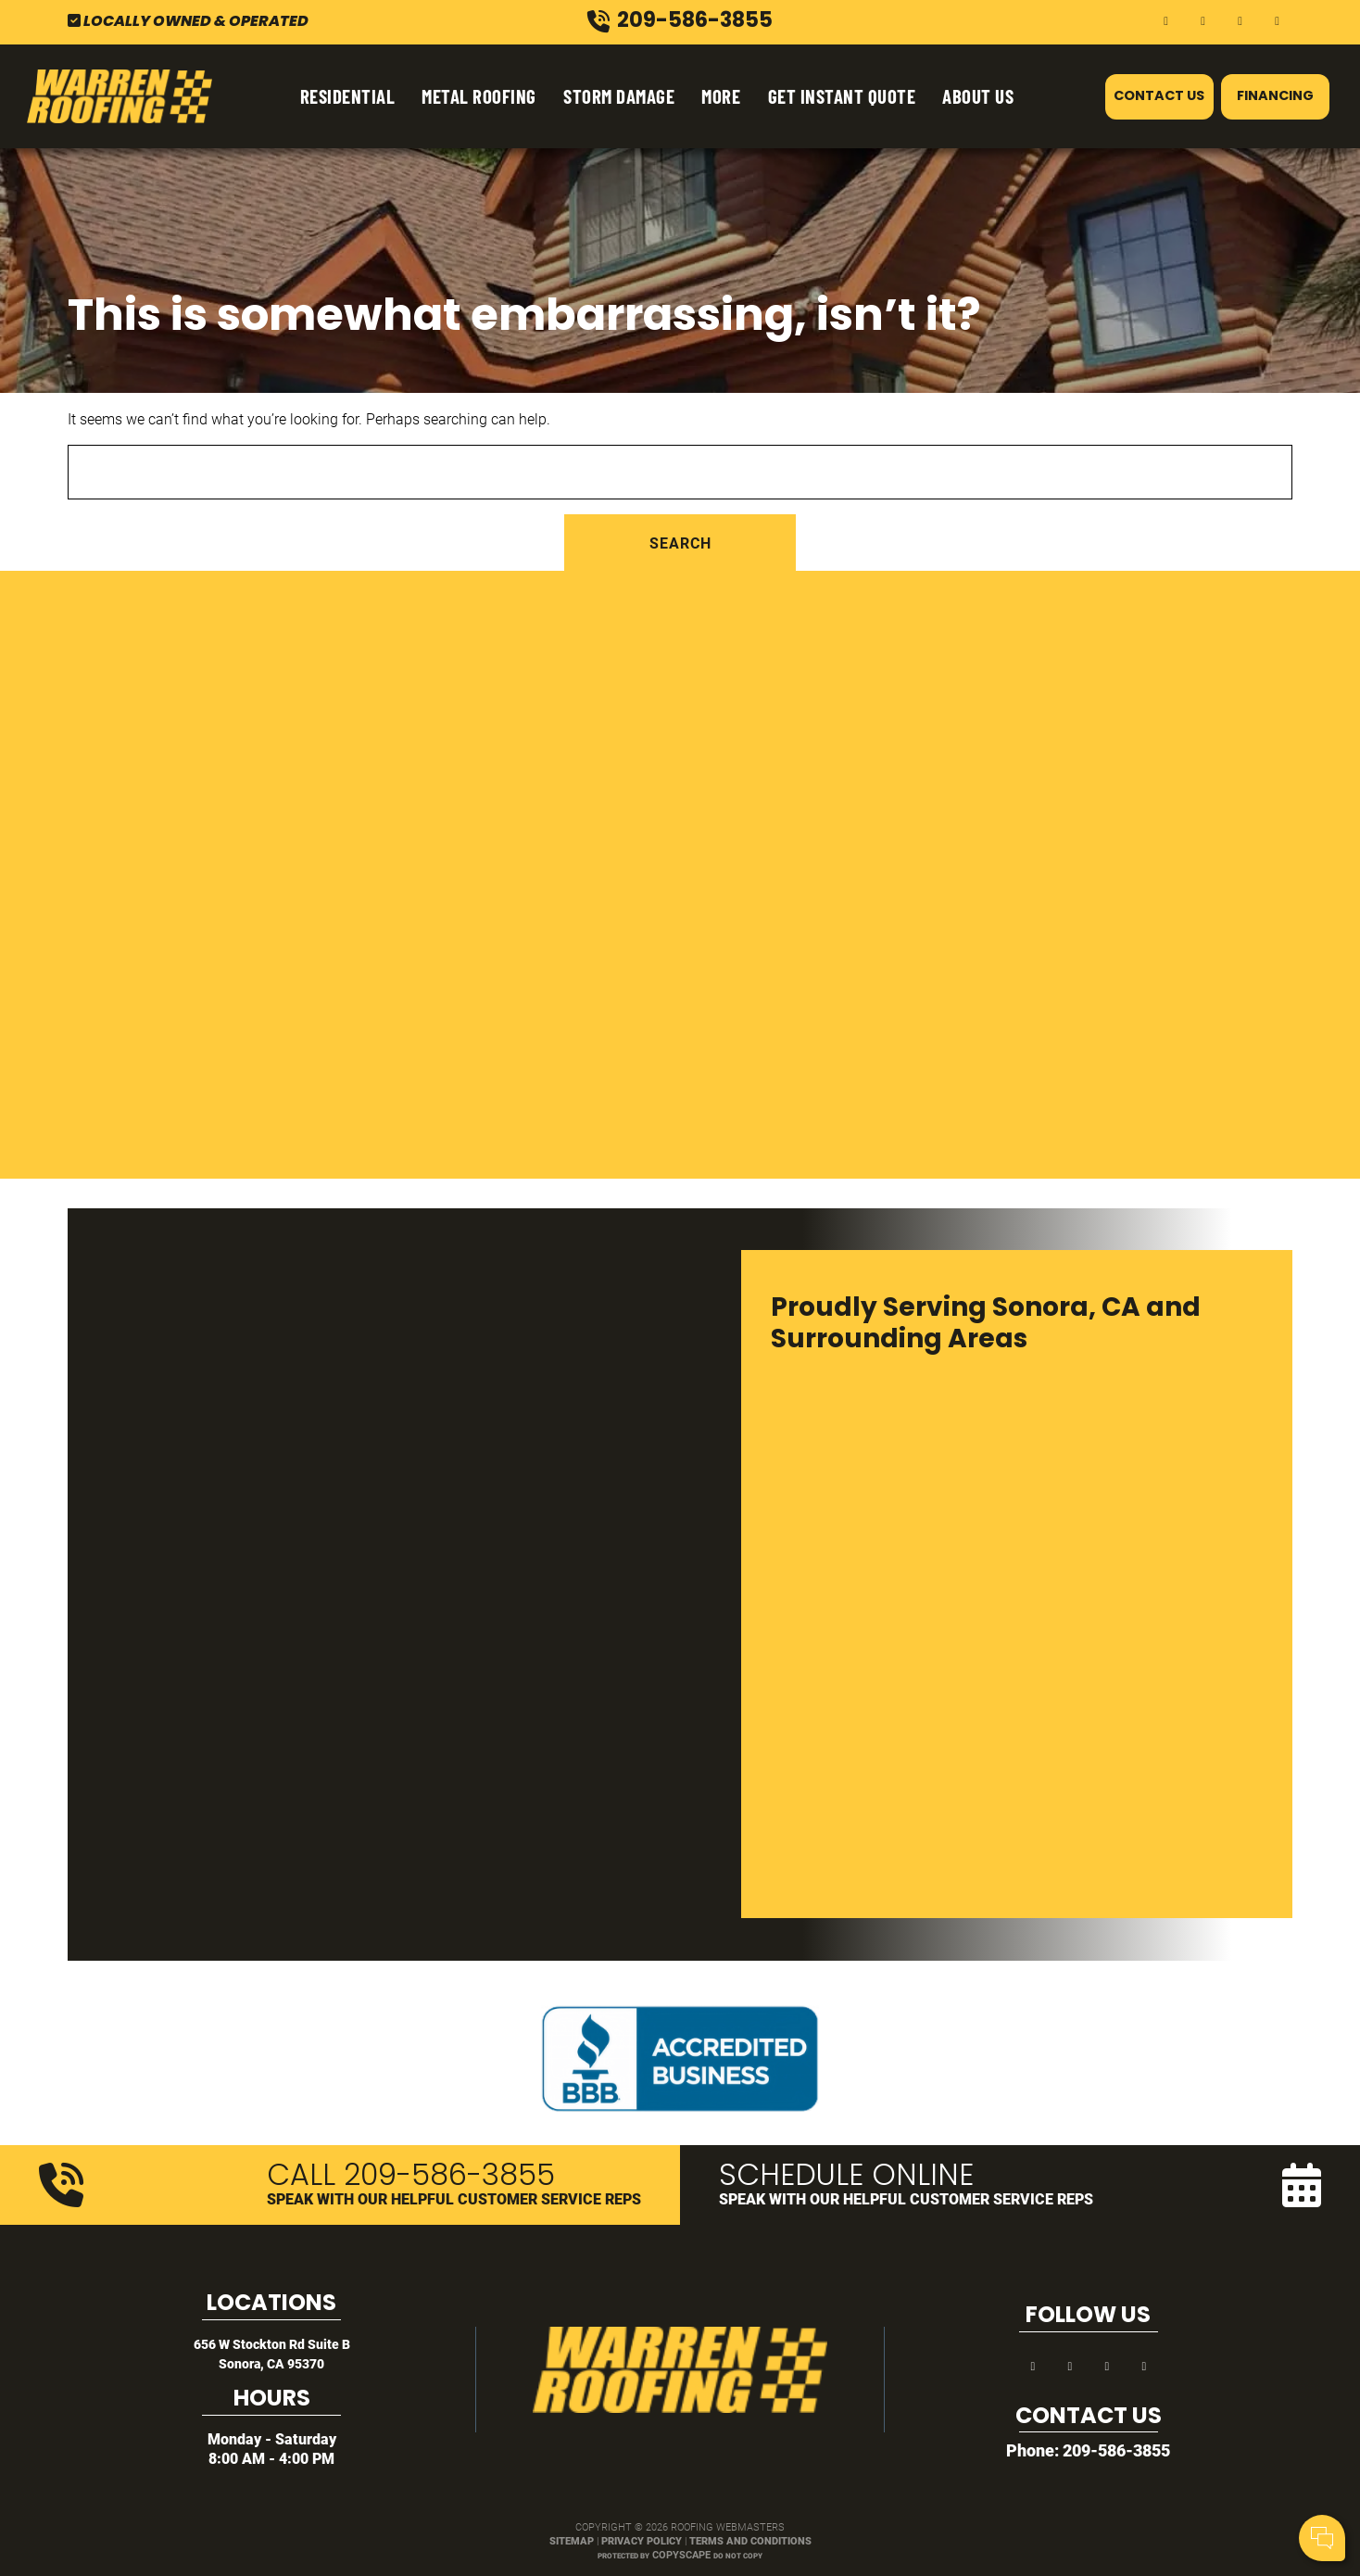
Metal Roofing (479, 95)
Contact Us (1159, 96)
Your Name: (1100, 2443)
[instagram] (1277, 19)
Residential (348, 95)
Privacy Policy (641, 2540)
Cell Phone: (1099, 2463)
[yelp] (1240, 19)
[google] (1203, 19)
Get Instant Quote (842, 95)
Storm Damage (618, 95)
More (720, 95)
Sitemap (571, 2540)
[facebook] (1166, 19)
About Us (978, 95)
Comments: (1101, 2483)
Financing (1275, 96)
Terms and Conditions (750, 2540)
